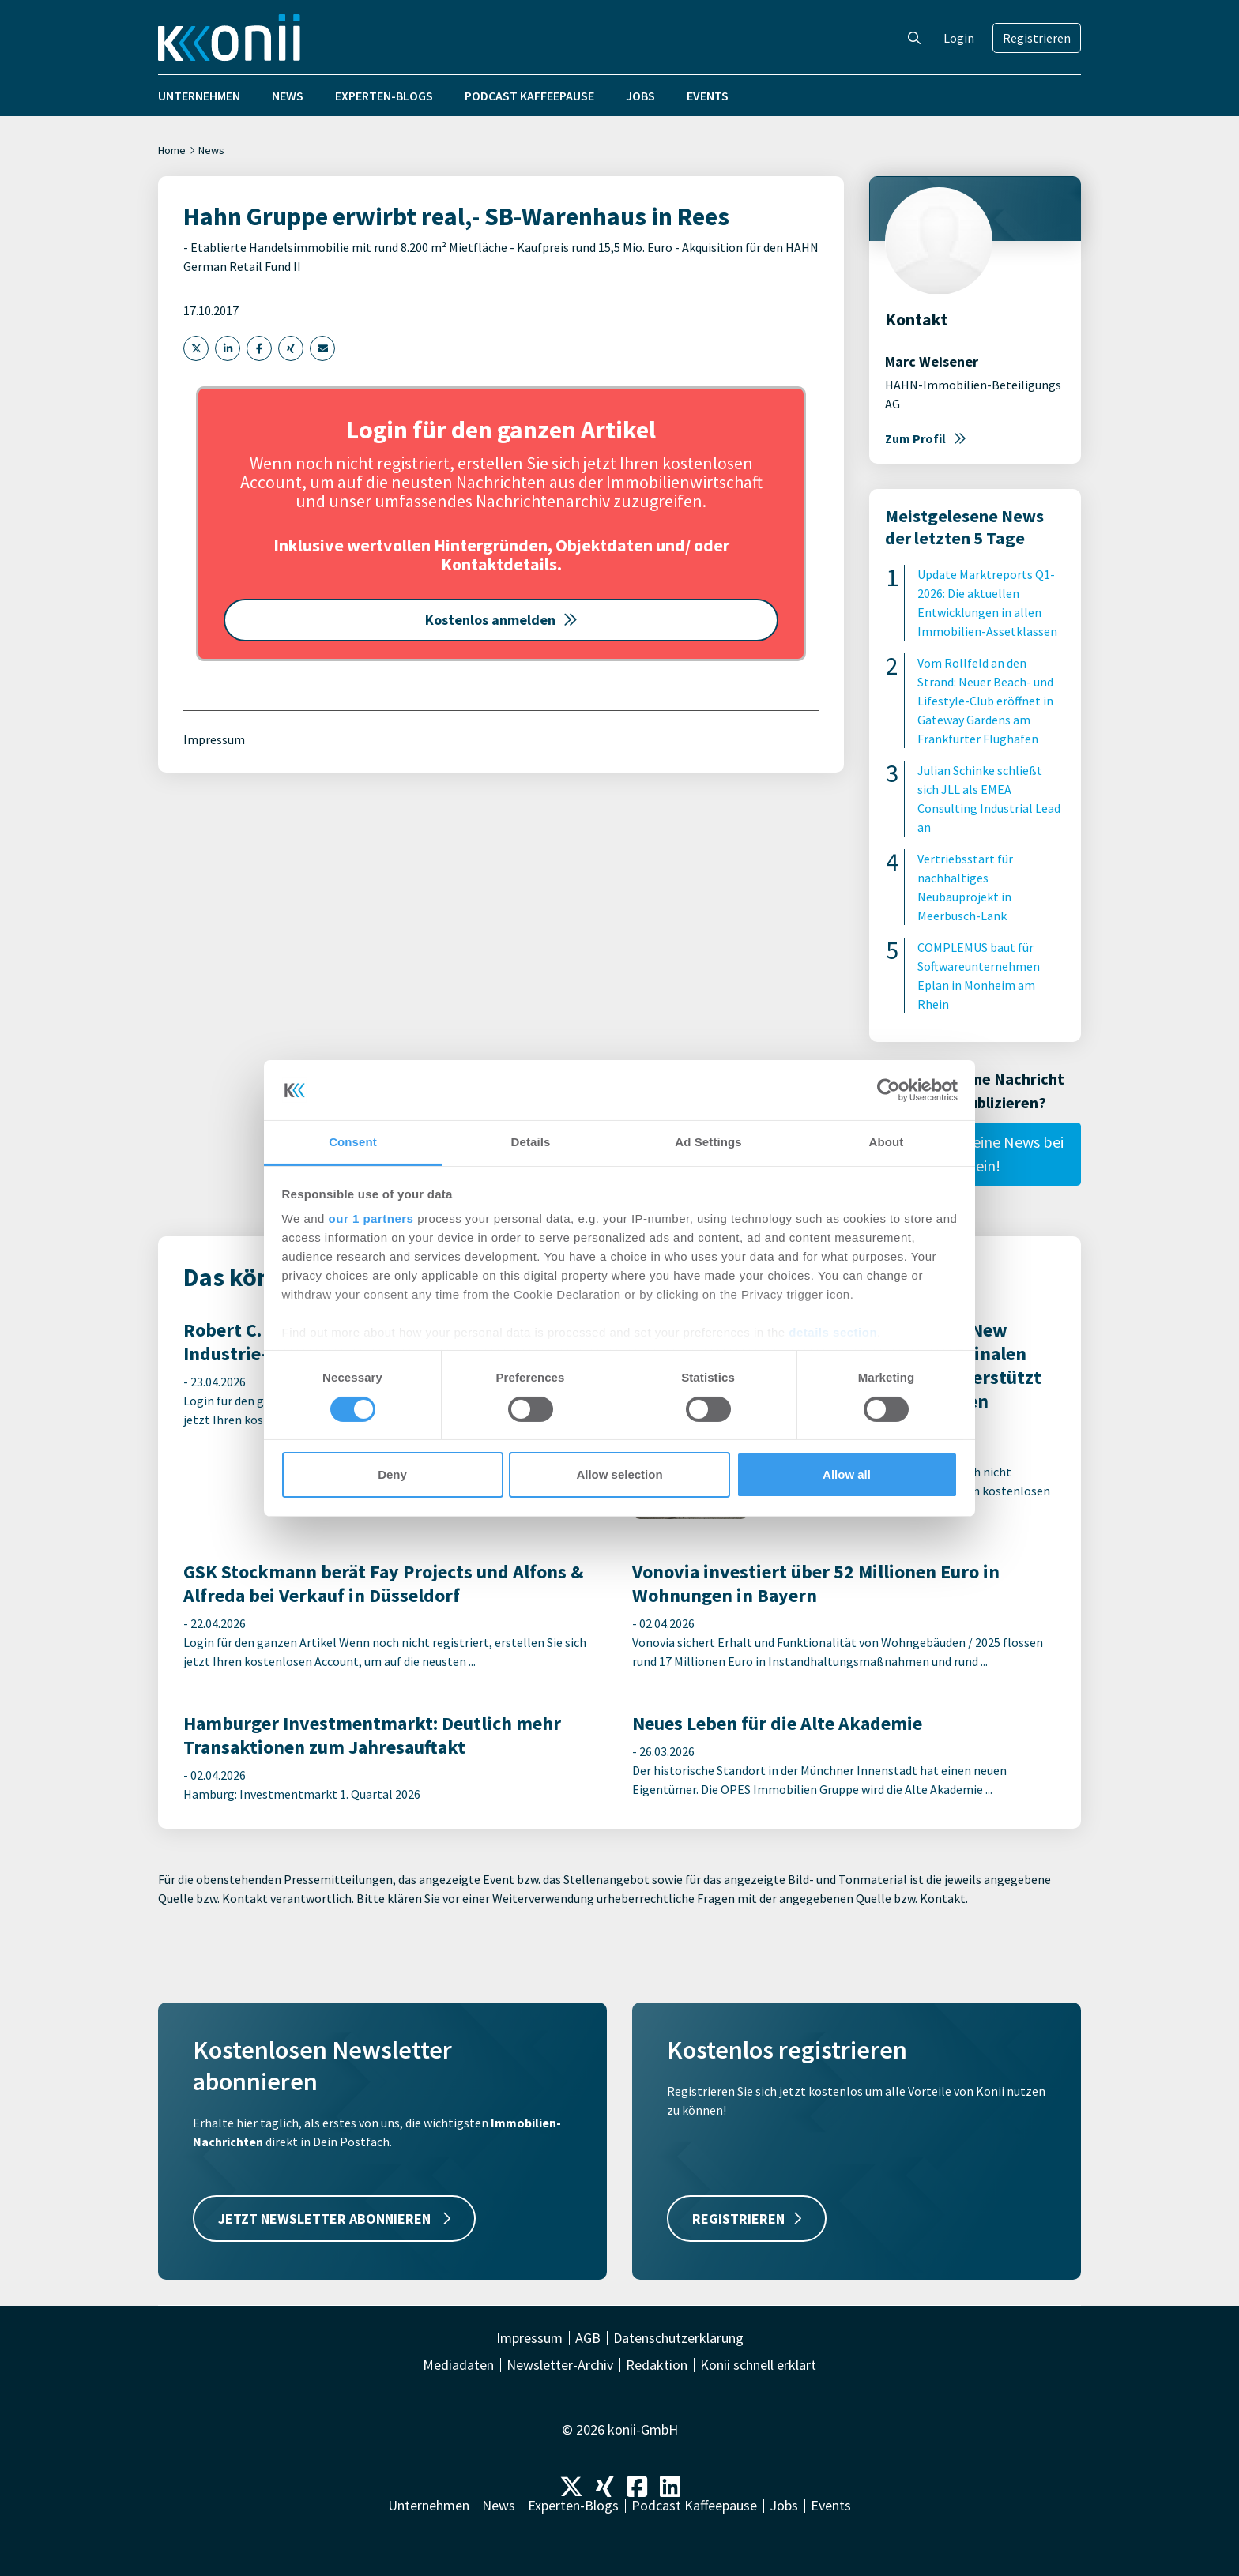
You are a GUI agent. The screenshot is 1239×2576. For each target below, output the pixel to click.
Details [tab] (531, 1142)
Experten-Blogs (384, 95)
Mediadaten (458, 2365)
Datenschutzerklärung (678, 2338)
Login (958, 38)
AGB (588, 2338)
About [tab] (886, 1142)
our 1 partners (371, 1218)
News (287, 95)
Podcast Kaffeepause (529, 95)
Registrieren (1037, 38)
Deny (392, 1474)
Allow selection (619, 1474)
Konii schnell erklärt (758, 2365)
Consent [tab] (353, 1142)
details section (833, 1332)
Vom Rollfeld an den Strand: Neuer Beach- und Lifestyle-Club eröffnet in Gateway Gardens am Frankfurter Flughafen (985, 700)
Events (708, 95)
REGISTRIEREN (746, 2218)
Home (172, 150)
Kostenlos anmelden (501, 620)
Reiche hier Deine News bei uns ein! (975, 1153)
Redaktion (656, 2365)
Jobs (640, 95)
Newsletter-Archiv (560, 2365)
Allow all (847, 1474)
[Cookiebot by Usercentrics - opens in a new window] (888, 1090)
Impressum (214, 739)
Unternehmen (199, 95)
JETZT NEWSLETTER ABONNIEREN (334, 2218)
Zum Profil (925, 438)
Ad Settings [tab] (708, 1142)
